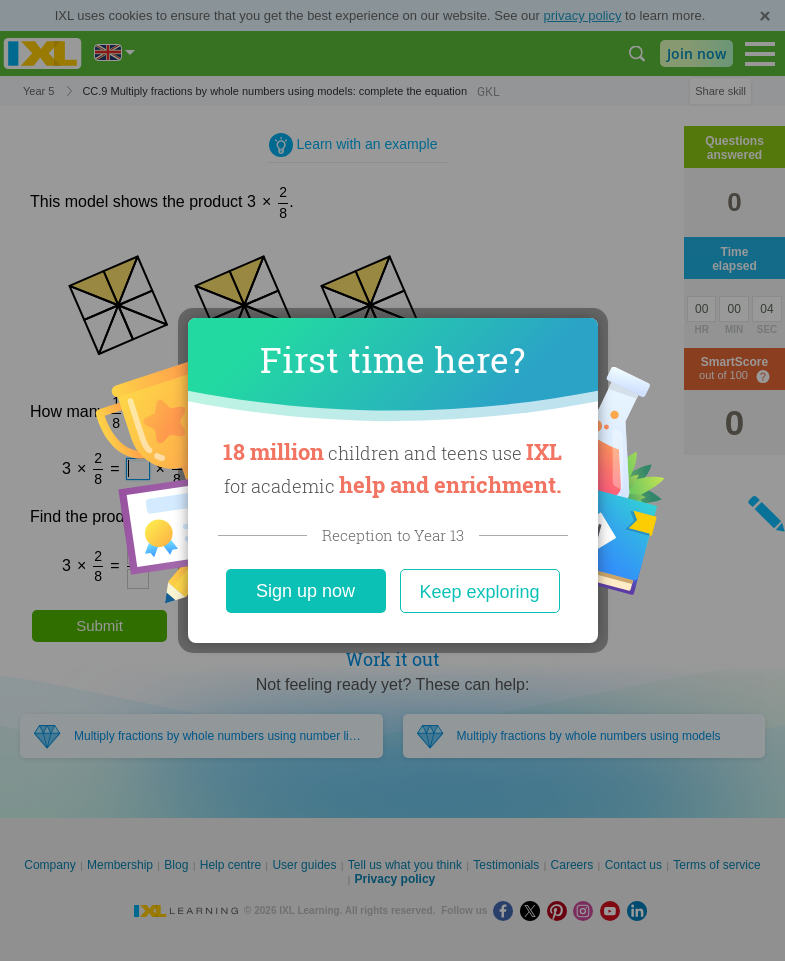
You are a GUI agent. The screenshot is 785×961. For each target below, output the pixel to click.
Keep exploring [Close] (479, 592)
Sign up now (305, 591)
